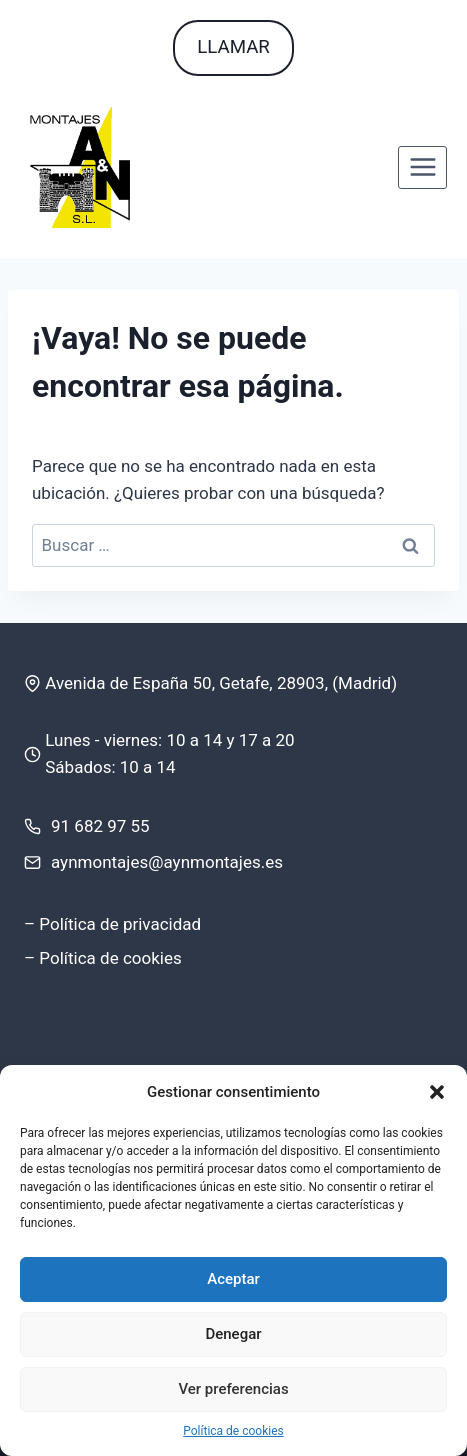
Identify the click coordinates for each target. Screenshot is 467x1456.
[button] (437, 1092)
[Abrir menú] (422, 167)
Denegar (233, 1334)
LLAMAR (233, 47)
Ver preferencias (233, 1389)
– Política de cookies (103, 958)
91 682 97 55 (100, 826)
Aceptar (233, 1279)
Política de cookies (233, 1431)
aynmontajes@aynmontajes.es (167, 862)
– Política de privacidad (112, 924)
